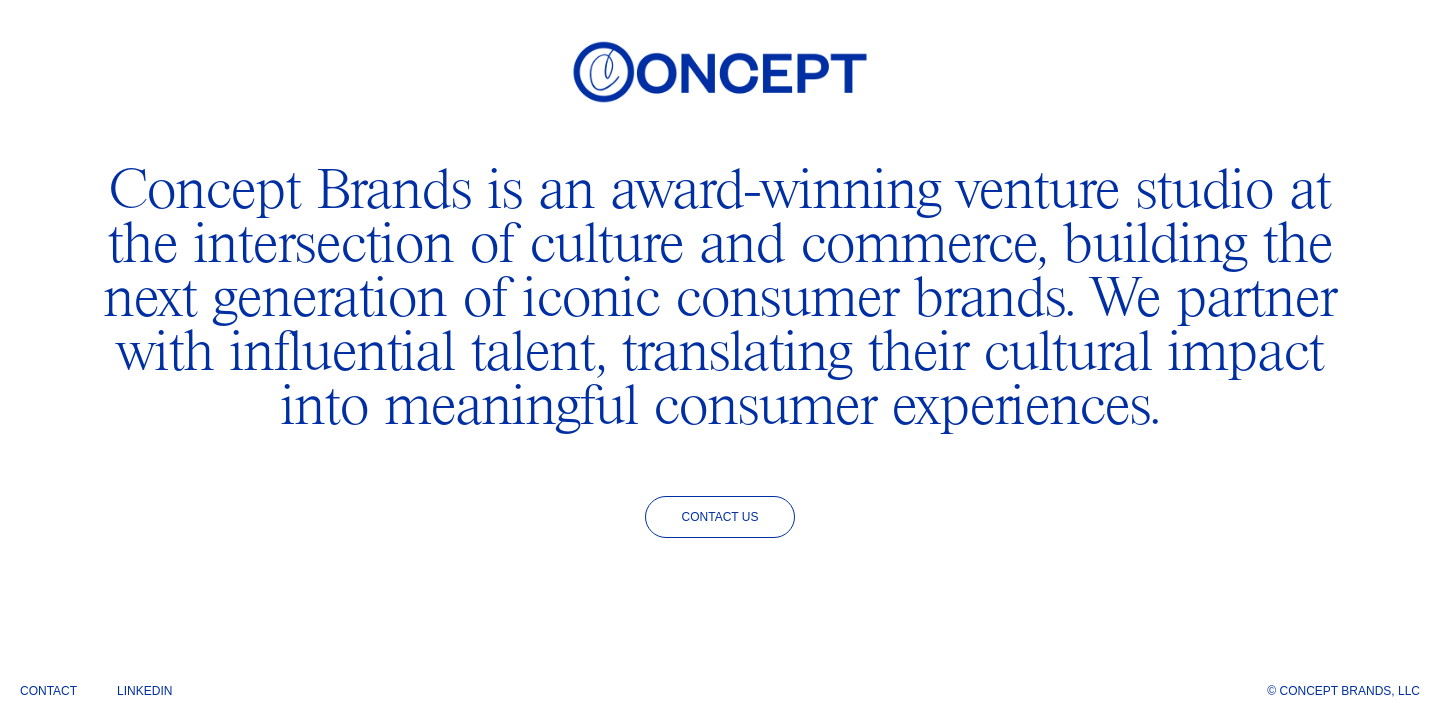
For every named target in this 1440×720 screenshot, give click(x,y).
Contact (48, 691)
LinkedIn (144, 691)
